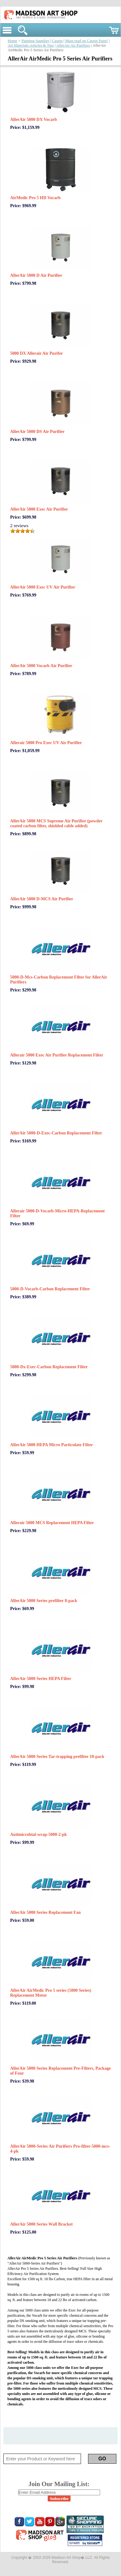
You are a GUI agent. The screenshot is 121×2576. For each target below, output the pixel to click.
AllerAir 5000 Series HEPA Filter (40, 1678)
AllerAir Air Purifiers (73, 45)
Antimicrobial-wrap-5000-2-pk (38, 1834)
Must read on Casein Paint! (86, 41)
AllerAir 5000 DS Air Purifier (37, 431)
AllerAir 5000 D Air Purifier (36, 275)
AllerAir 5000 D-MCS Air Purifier (41, 899)
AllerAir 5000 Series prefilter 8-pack (43, 1600)
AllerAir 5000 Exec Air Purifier (39, 509)
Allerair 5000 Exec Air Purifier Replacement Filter (56, 1055)
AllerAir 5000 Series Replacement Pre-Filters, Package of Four (60, 2071)
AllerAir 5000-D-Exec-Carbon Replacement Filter (56, 1133)
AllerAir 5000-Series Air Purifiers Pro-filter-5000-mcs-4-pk (60, 2148)
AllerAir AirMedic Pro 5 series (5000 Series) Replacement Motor (50, 1993)
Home (12, 41)
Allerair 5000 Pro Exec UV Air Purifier (46, 742)
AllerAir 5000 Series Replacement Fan (45, 1912)
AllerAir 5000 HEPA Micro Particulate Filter (51, 1444)
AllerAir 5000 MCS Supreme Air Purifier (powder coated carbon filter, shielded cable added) (56, 823)
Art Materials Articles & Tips (31, 45)
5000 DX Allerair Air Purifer (36, 353)
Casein (57, 41)
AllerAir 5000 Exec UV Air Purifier (42, 587)
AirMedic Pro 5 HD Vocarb (35, 197)
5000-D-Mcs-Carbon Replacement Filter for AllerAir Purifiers (58, 979)
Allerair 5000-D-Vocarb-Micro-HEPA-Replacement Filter (57, 1213)
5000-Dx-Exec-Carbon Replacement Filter (49, 1367)
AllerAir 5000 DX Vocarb (33, 119)
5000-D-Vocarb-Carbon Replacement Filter (50, 1289)
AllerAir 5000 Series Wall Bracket (41, 2224)
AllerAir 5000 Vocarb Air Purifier (41, 665)
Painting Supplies (35, 41)
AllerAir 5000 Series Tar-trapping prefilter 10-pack (57, 1756)
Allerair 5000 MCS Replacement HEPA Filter (52, 1522)
